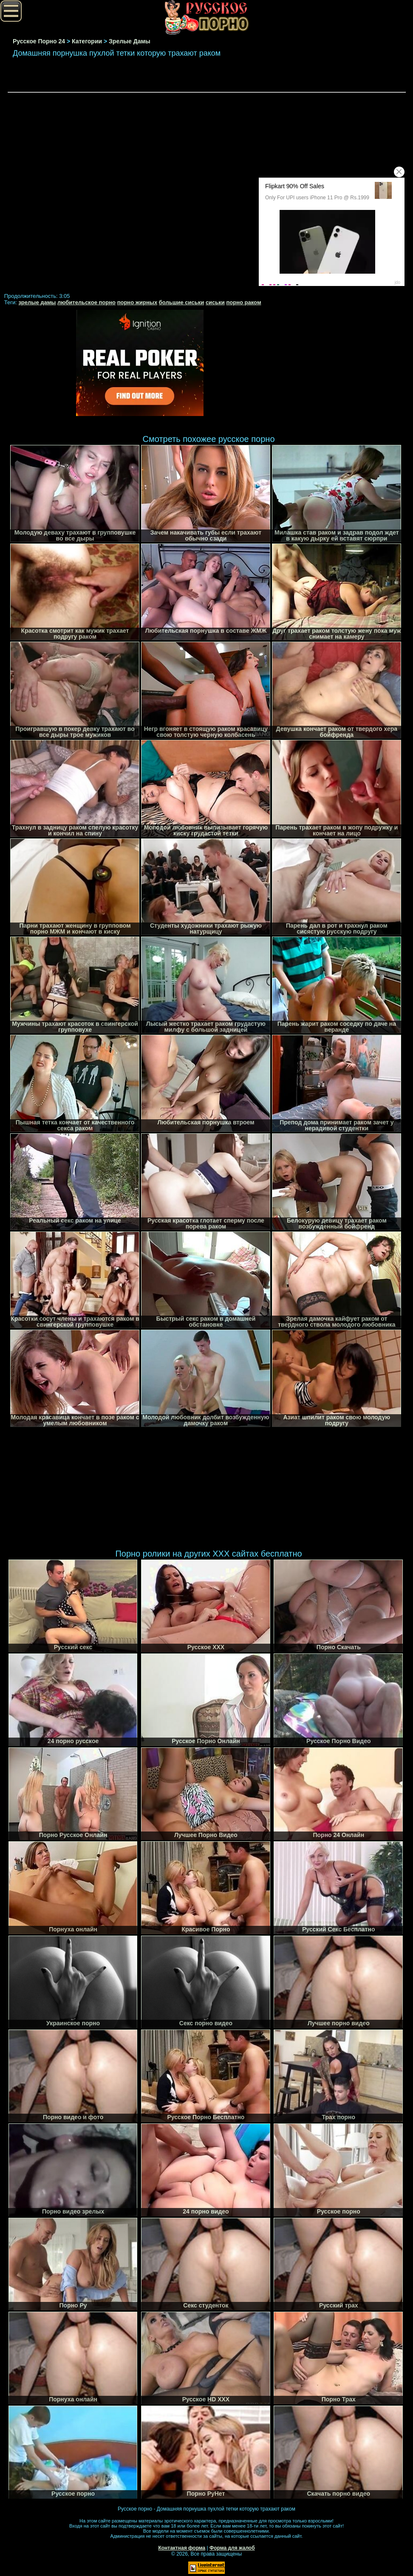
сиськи (215, 302)
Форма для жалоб (232, 2548)
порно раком (243, 302)
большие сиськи (181, 302)
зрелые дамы (37, 302)
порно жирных (137, 302)
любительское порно (86, 302)
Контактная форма (181, 2548)
